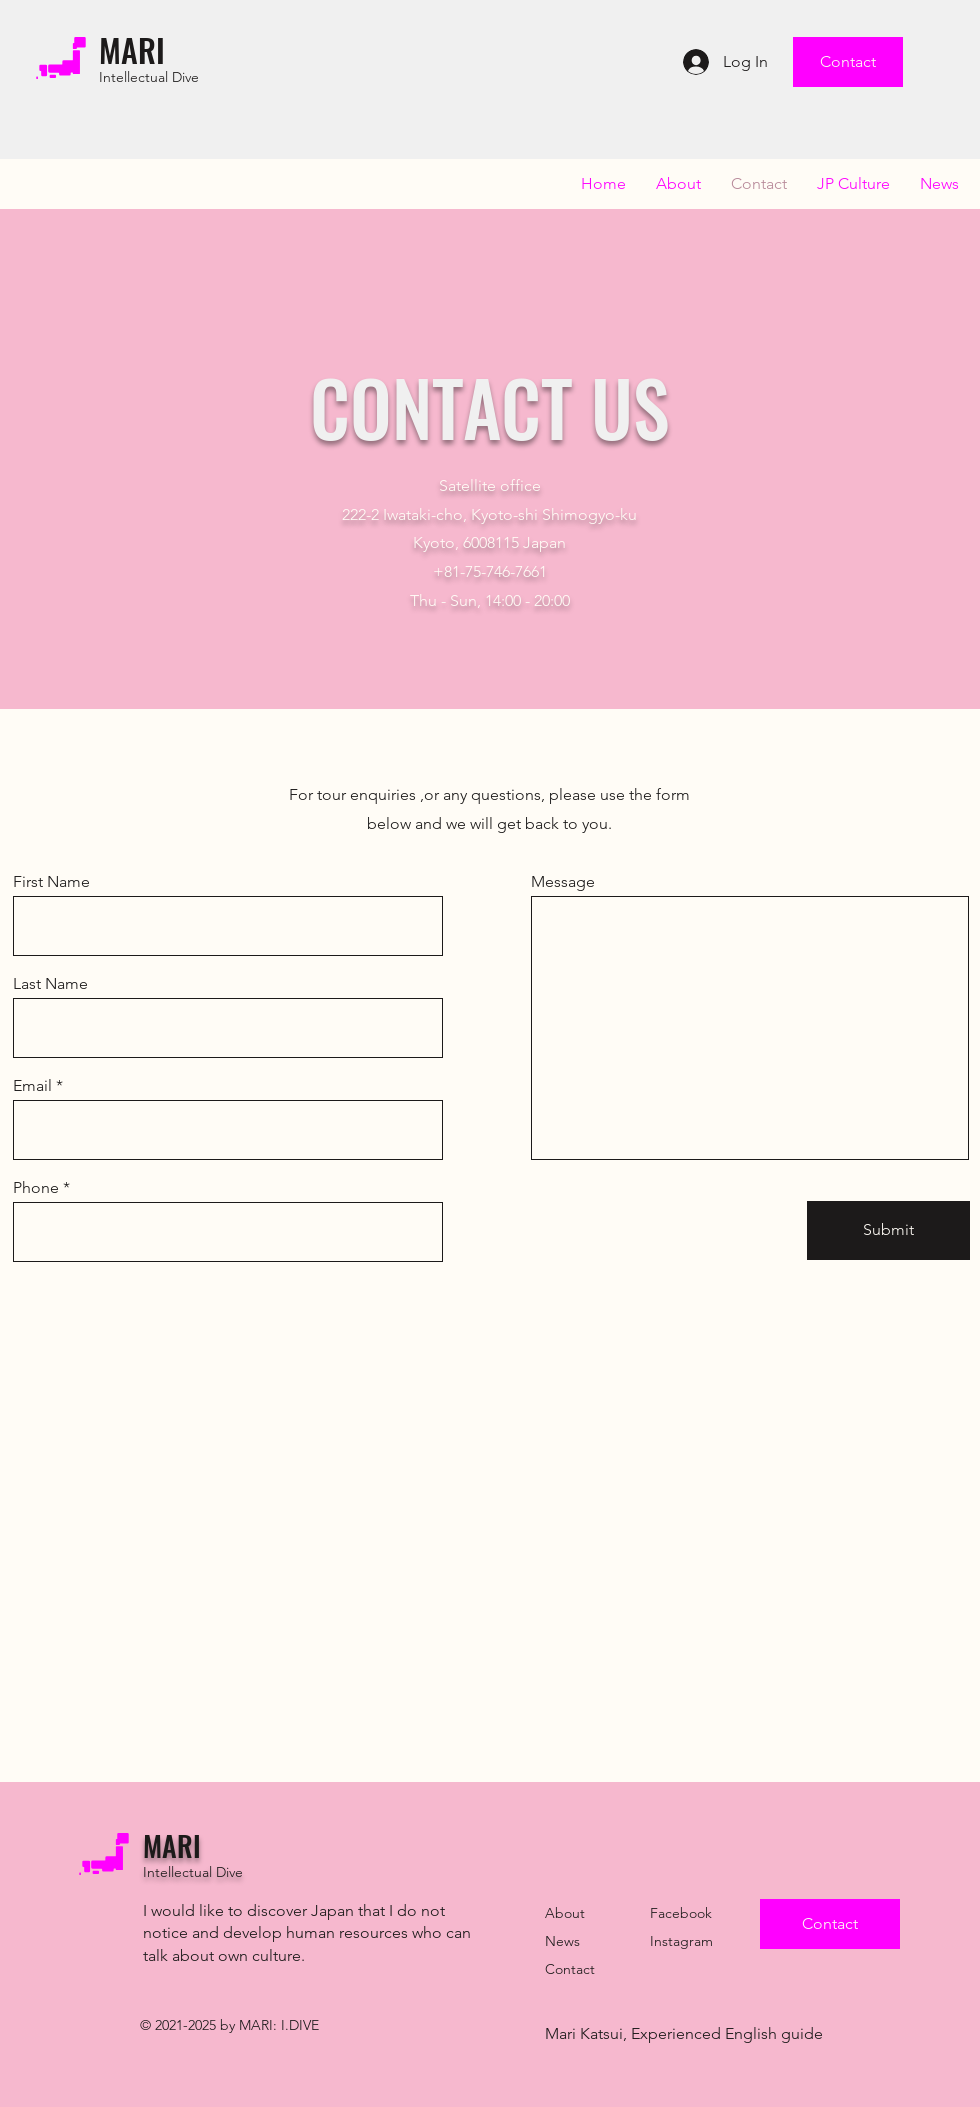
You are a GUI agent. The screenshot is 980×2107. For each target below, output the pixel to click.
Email (32, 1086)
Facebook (681, 1913)
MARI (132, 49)
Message (563, 882)
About (565, 1913)
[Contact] (848, 62)
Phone (36, 1188)
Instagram (681, 1941)
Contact (570, 1969)
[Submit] (888, 1230)
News (562, 1941)
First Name (51, 882)
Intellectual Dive (149, 77)
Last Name (50, 984)
